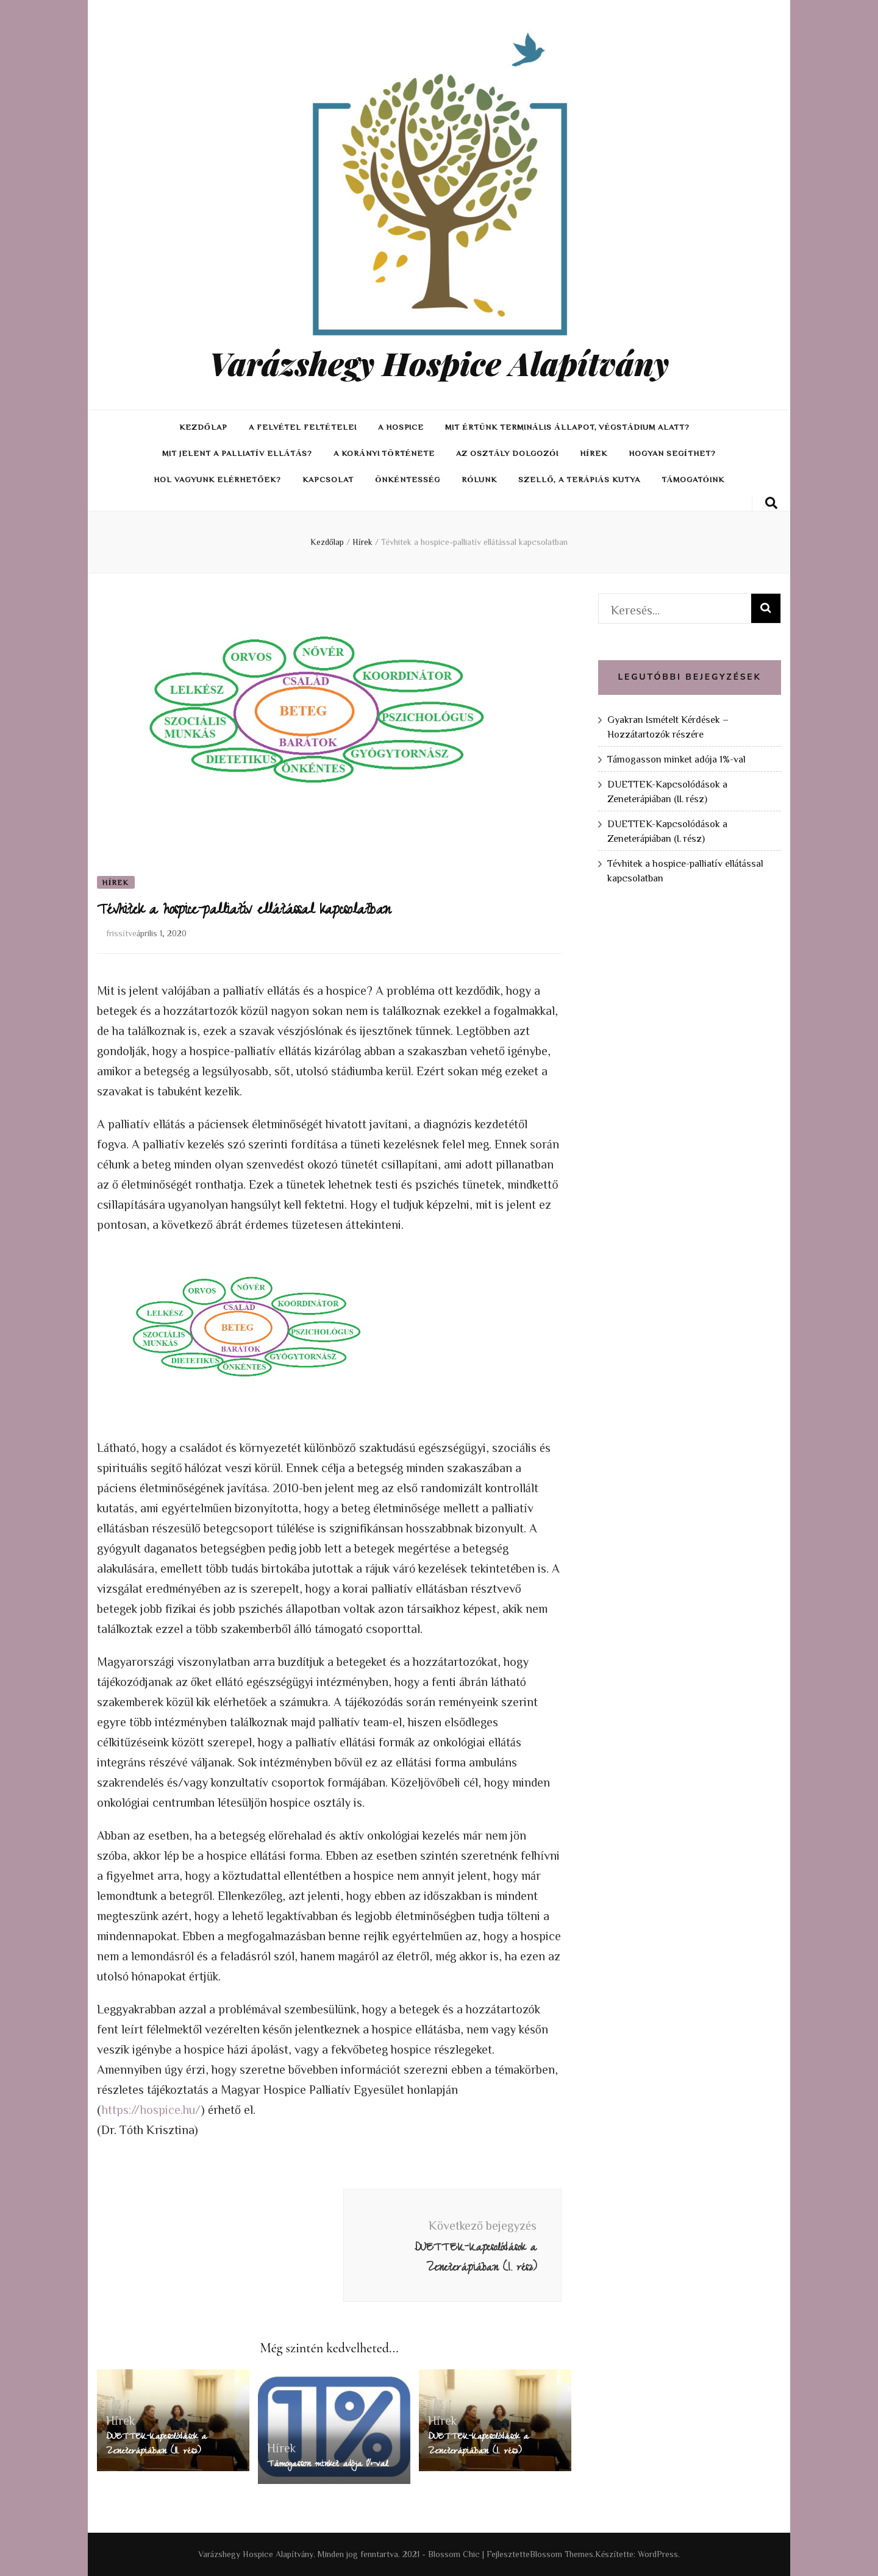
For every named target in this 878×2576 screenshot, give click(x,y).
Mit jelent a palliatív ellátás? (237, 453)
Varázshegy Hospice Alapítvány (439, 363)
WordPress (658, 2554)
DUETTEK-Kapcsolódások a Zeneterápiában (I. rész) (478, 2445)
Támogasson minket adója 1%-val (327, 2465)
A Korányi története (384, 453)
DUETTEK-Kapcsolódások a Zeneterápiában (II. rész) (156, 2445)
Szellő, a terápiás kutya (579, 479)
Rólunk (479, 479)
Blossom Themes (561, 2554)
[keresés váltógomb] (771, 503)
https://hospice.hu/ (151, 2109)
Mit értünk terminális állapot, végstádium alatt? (567, 427)
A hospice (401, 427)
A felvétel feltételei (303, 427)
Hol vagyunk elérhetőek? (217, 479)
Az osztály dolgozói (507, 453)
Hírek (593, 453)
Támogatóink (693, 479)
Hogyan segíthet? (672, 453)
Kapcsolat (328, 479)
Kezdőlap (203, 427)
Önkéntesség (407, 479)
